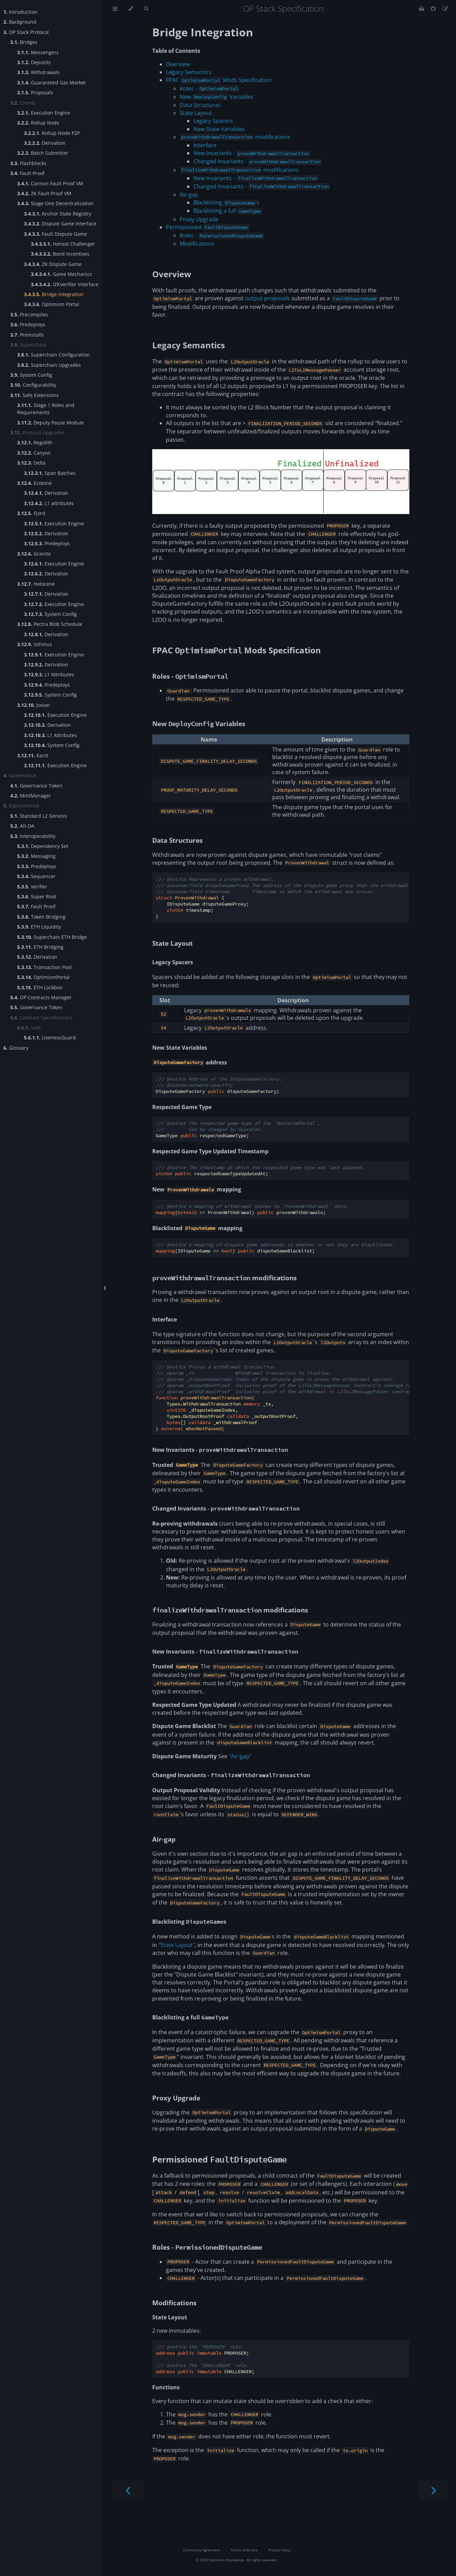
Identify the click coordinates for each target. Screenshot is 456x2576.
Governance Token (36, 785)
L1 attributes (49, 503)
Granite (34, 553)
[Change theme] (131, 8)
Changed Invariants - (257, 161)
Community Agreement (201, 2550)
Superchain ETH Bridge (52, 937)
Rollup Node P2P (52, 133)
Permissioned (208, 227)
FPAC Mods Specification (219, 80)
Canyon (34, 453)
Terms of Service (244, 2550)
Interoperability (33, 836)
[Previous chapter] (127, 2489)
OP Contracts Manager (41, 997)
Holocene (36, 584)
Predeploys (27, 324)
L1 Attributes (49, 674)
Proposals (35, 92)
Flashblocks (28, 163)
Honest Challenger (63, 244)
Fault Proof (27, 173)
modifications (235, 137)
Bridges (23, 42)
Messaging (36, 856)
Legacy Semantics (189, 72)
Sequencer (36, 876)
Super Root (36, 896)
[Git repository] (434, 8)
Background (19, 22)
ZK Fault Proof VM (44, 193)
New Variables (216, 97)
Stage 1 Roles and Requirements (45, 409)
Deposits (34, 62)
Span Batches (50, 473)
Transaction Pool (44, 967)
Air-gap (189, 194)
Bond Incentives (60, 253)
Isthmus (34, 644)
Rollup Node (38, 122)
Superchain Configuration (53, 354)
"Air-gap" (240, 1756)
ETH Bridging (40, 947)
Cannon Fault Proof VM (50, 183)
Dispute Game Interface (60, 223)
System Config (31, 375)
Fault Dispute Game (55, 234)
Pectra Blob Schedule (49, 624)
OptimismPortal (43, 977)
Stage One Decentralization (55, 203)
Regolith (34, 442)
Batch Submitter (42, 153)
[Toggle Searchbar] (146, 8)
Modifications (197, 243)
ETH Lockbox (39, 987)
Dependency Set (42, 846)
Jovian (33, 705)
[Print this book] (422, 8)
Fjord (31, 513)
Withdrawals (38, 72)
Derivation (44, 143)
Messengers (38, 52)
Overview (178, 64)
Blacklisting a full (227, 210)
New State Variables (219, 129)
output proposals (267, 298)
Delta (31, 462)
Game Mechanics (61, 274)
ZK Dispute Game (53, 264)
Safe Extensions (34, 395)
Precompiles (29, 314)
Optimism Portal (51, 304)
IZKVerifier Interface (64, 284)
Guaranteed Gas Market (51, 82)
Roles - (209, 88)
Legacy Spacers (213, 121)
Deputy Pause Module (50, 422)
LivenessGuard (50, 1037)
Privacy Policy (279, 2550)
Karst (32, 755)
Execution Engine (43, 112)
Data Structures (200, 105)
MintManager (30, 795)
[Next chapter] (433, 2489)
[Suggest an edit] (445, 8)
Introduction (20, 12)
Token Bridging (41, 916)
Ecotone (34, 483)
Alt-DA (22, 826)
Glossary (15, 1048)
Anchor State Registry (57, 213)
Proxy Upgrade (199, 219)
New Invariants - (251, 153)
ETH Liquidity (39, 926)
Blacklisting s (226, 202)
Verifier (32, 886)
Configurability (33, 385)
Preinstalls (27, 334)
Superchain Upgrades (49, 365)
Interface (204, 145)
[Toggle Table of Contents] (115, 8)
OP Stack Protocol (26, 32)
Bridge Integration (54, 294)
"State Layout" (176, 1945)
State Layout (196, 113)
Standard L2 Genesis (38, 816)
